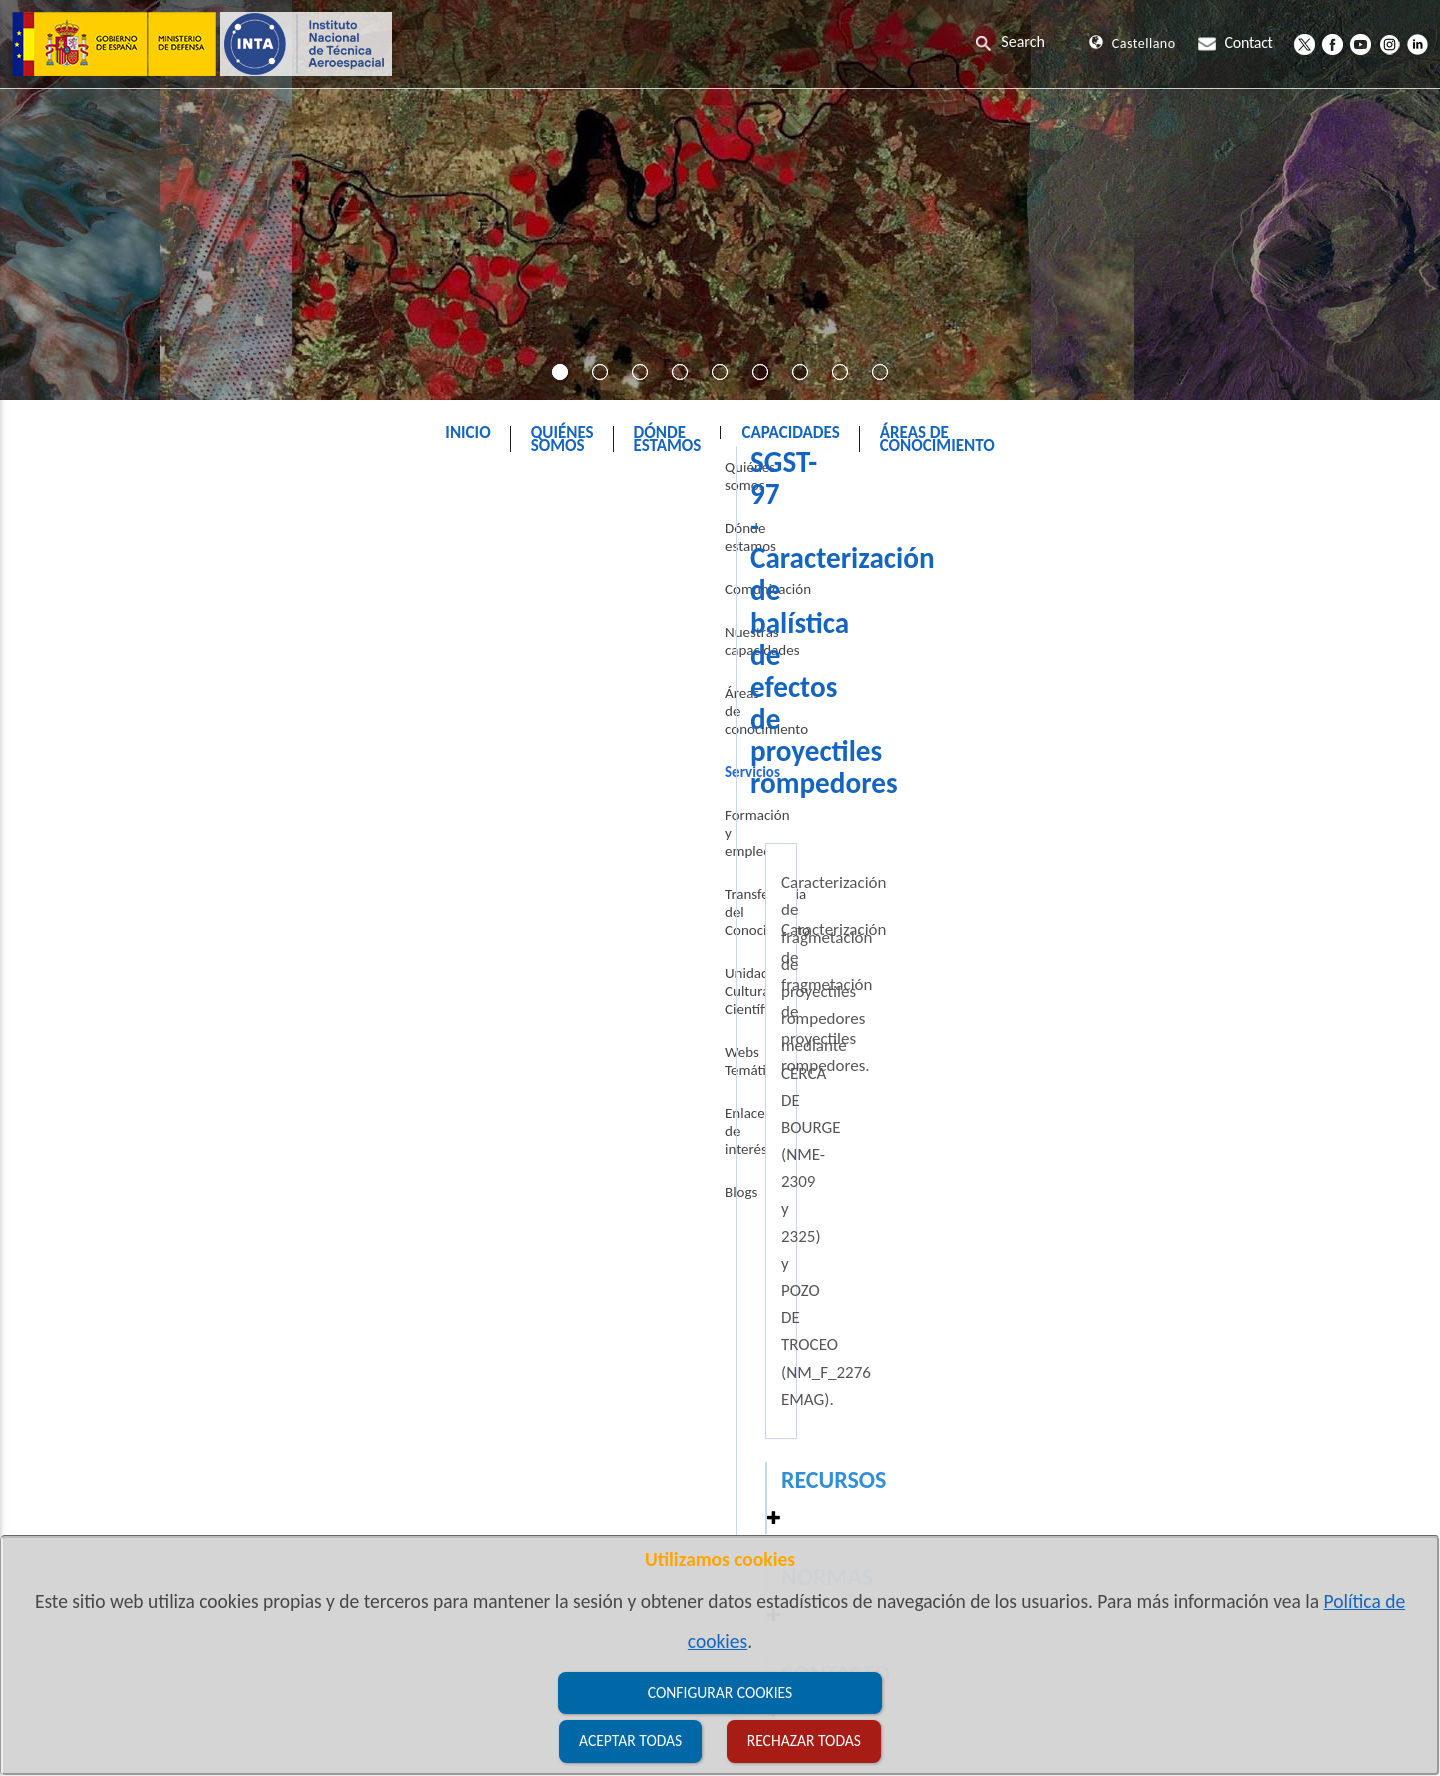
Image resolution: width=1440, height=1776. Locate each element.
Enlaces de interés (95, 973)
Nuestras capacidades (106, 672)
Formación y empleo (102, 801)
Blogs (56, 1016)
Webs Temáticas (88, 930)
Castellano (1132, 43)
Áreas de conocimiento (109, 715)
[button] (1366, 883)
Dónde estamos (87, 586)
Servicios (751, 483)
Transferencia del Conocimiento (136, 844)
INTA (674, 483)
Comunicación (83, 629)
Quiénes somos (86, 543)
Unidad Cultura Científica (115, 887)
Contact (1235, 42)
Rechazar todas (804, 1740)
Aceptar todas (630, 1740)
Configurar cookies (720, 1692)
